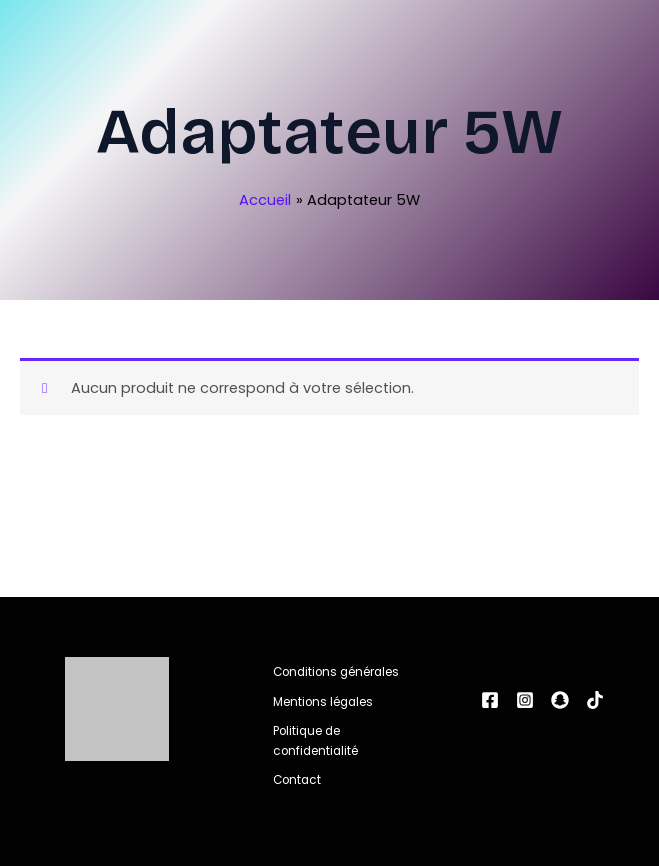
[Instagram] (525, 700)
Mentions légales (323, 702)
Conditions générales (336, 672)
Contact (297, 780)
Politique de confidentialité (315, 741)
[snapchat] (560, 700)
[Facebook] (490, 700)
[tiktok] (595, 700)
